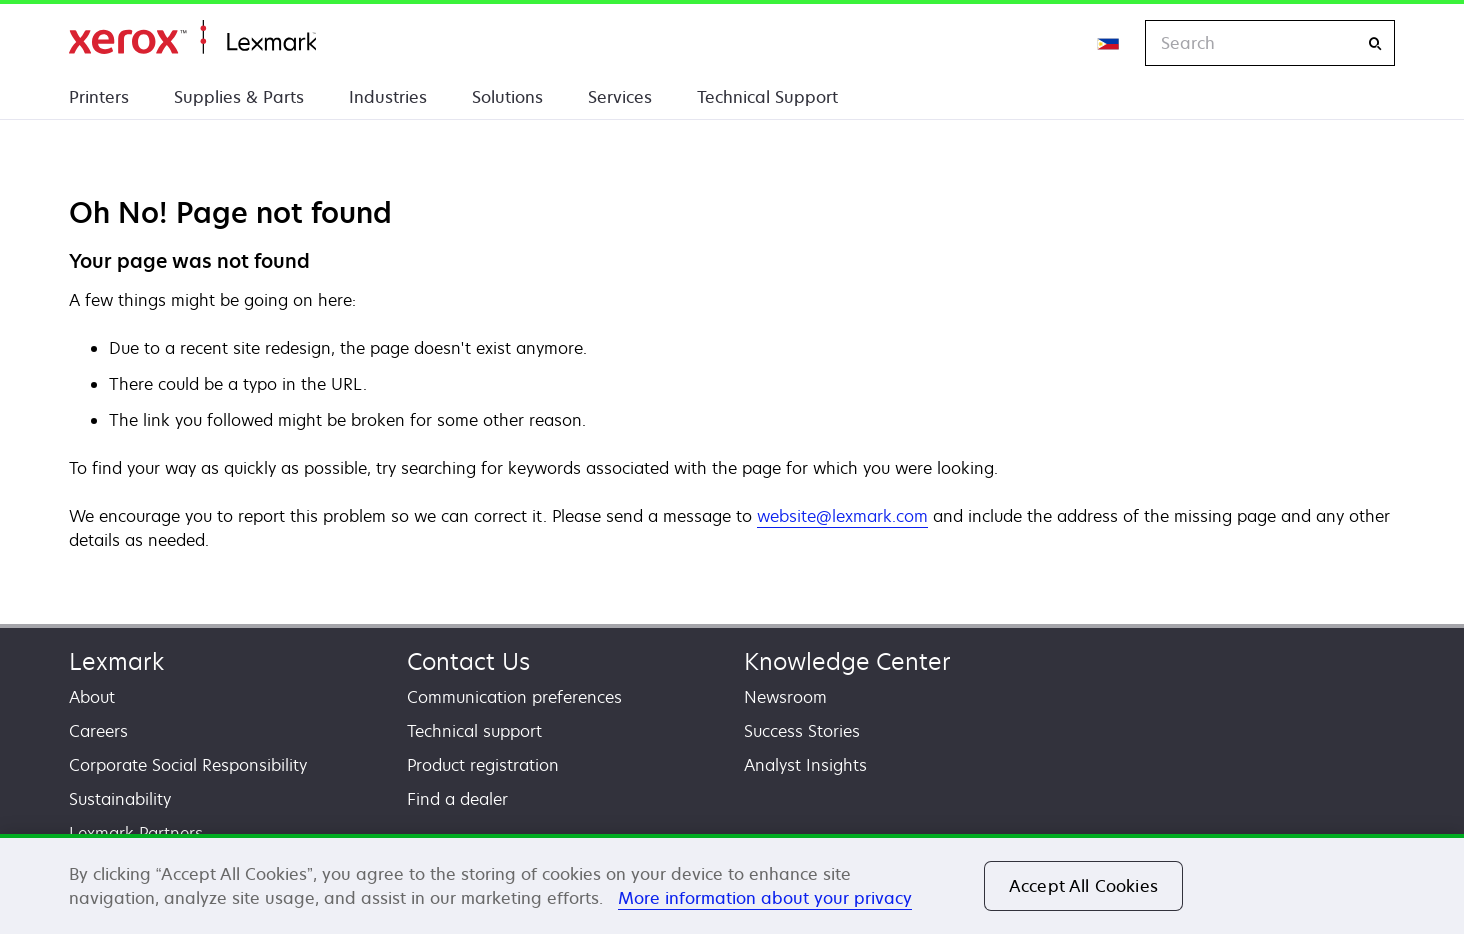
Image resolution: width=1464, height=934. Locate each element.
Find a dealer (457, 799)
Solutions (507, 97)
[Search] (1375, 43)
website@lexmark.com (842, 516)
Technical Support (767, 97)
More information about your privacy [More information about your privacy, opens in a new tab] (765, 898)
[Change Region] (1109, 43)
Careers (98, 731)
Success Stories (802, 731)
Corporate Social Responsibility (188, 765)
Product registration (483, 765)
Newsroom (785, 697)
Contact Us (468, 661)
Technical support (474, 731)
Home (192, 37)
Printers (99, 97)
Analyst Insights (805, 765)
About (92, 697)
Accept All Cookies (1083, 886)
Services (620, 97)
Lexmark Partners (136, 833)
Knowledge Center (847, 661)
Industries (388, 97)
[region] (732, 884)
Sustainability (120, 799)
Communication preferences (514, 697)
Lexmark (116, 661)
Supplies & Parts (239, 97)
